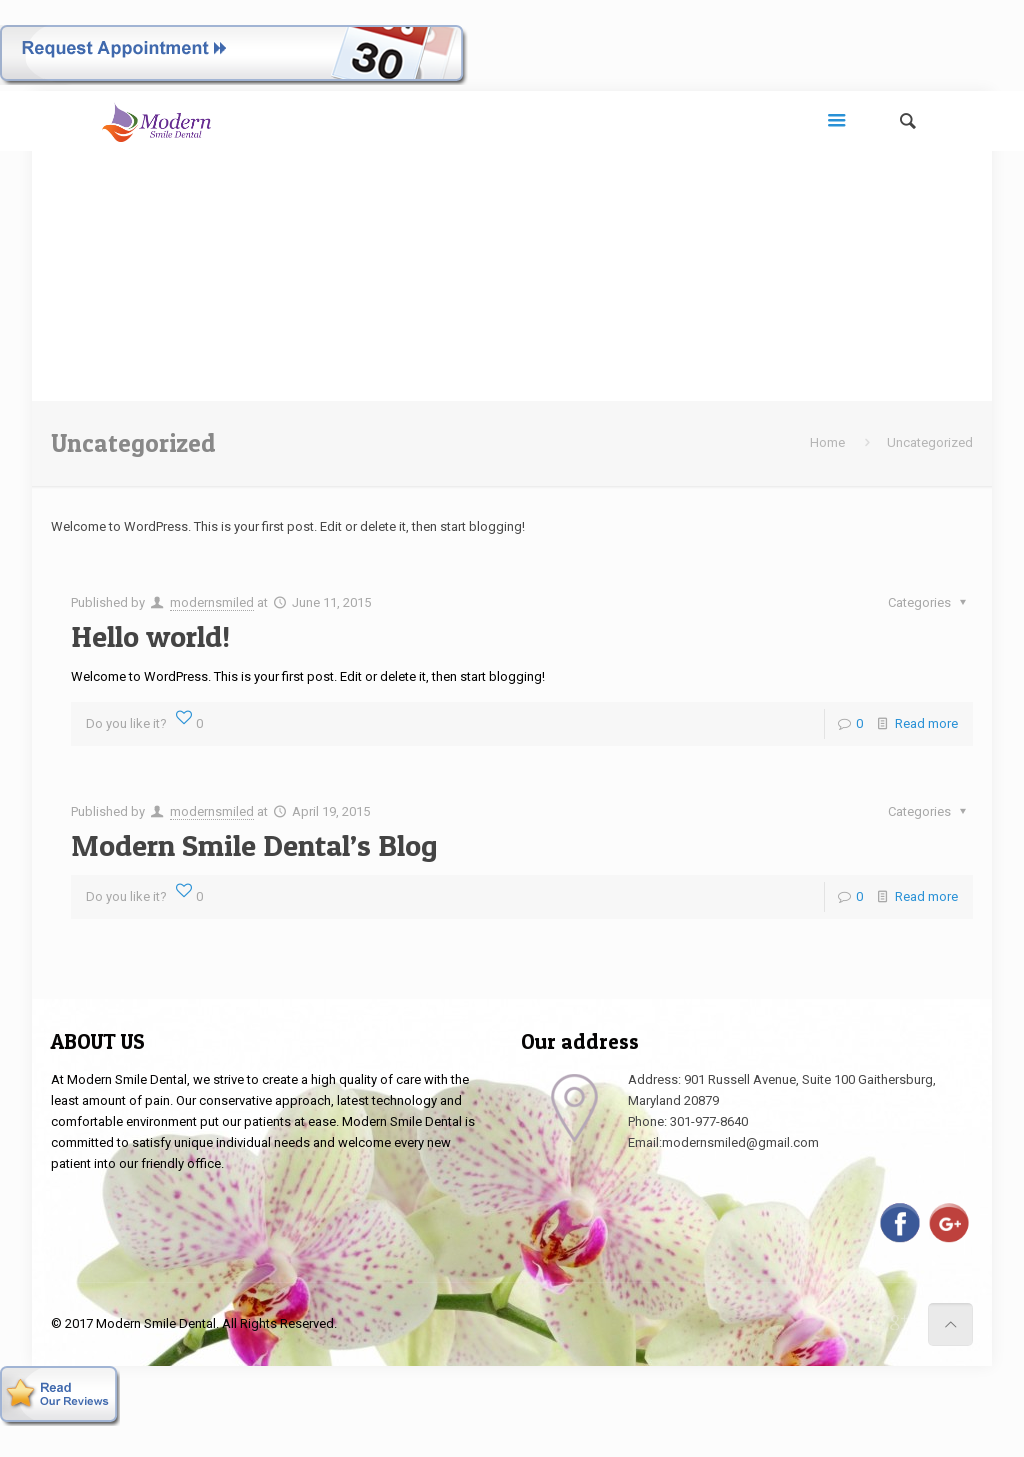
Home (827, 442)
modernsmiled (212, 602)
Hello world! (150, 636)
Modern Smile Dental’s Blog (254, 845)
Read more (926, 723)
